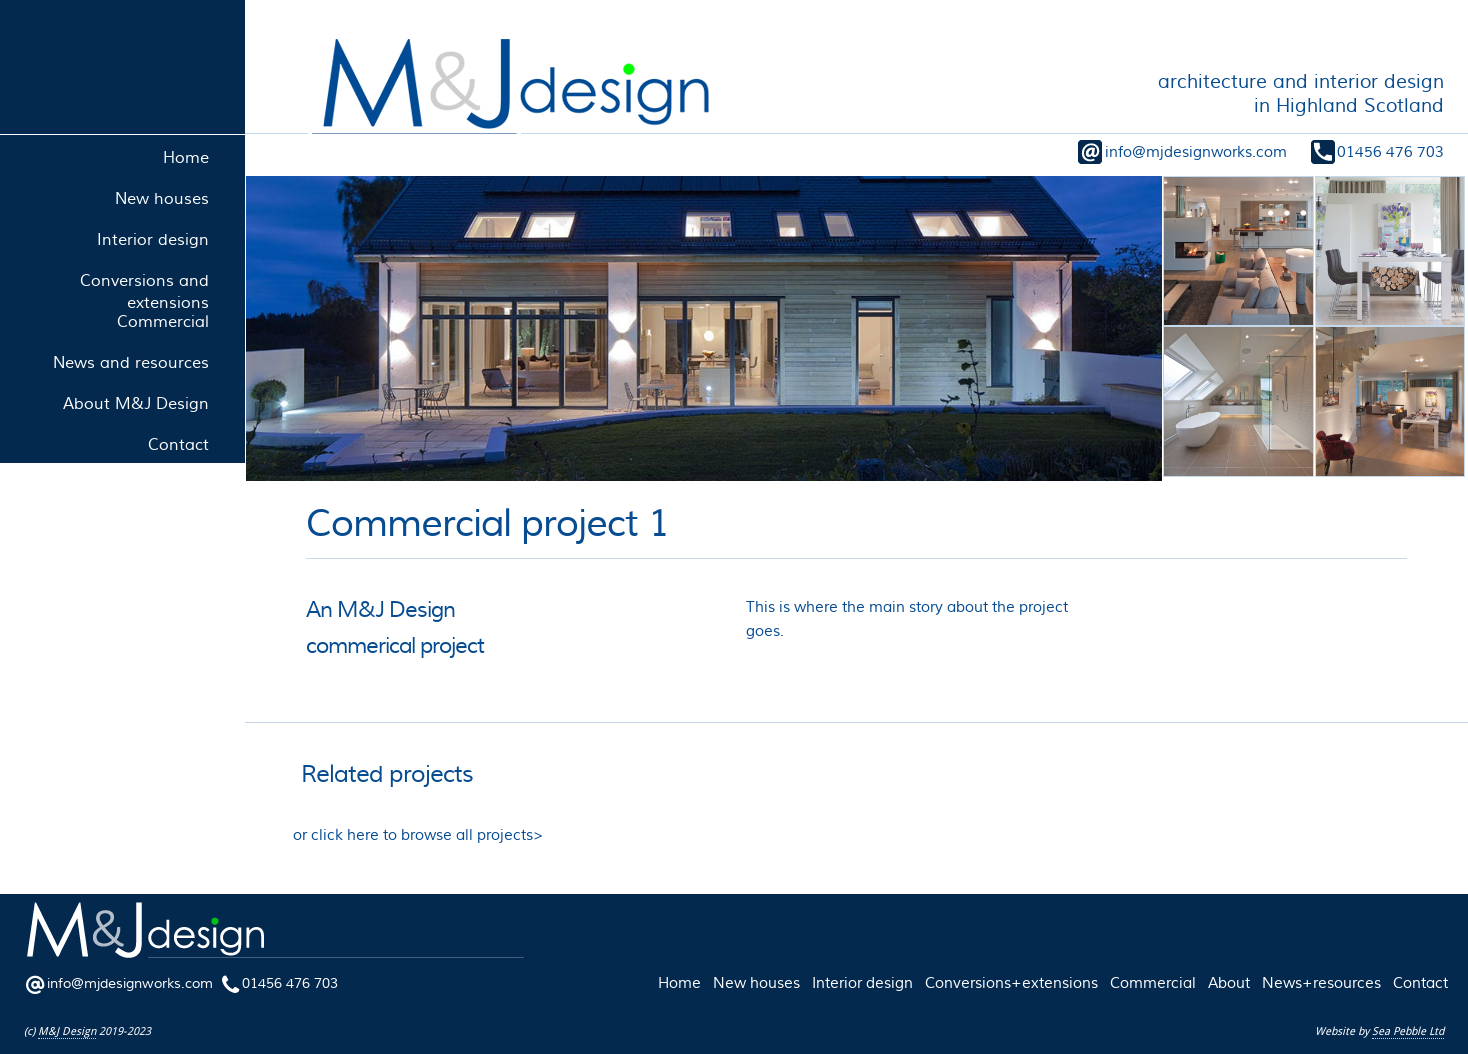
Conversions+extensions (1011, 983)
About (1229, 983)
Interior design (862, 983)
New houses (756, 983)
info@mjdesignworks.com (1196, 152)
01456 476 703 (1390, 152)
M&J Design (67, 1031)
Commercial (1153, 983)
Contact (1420, 983)
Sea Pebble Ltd (1408, 1031)
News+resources (1321, 983)
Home (679, 983)
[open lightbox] (703, 329)
